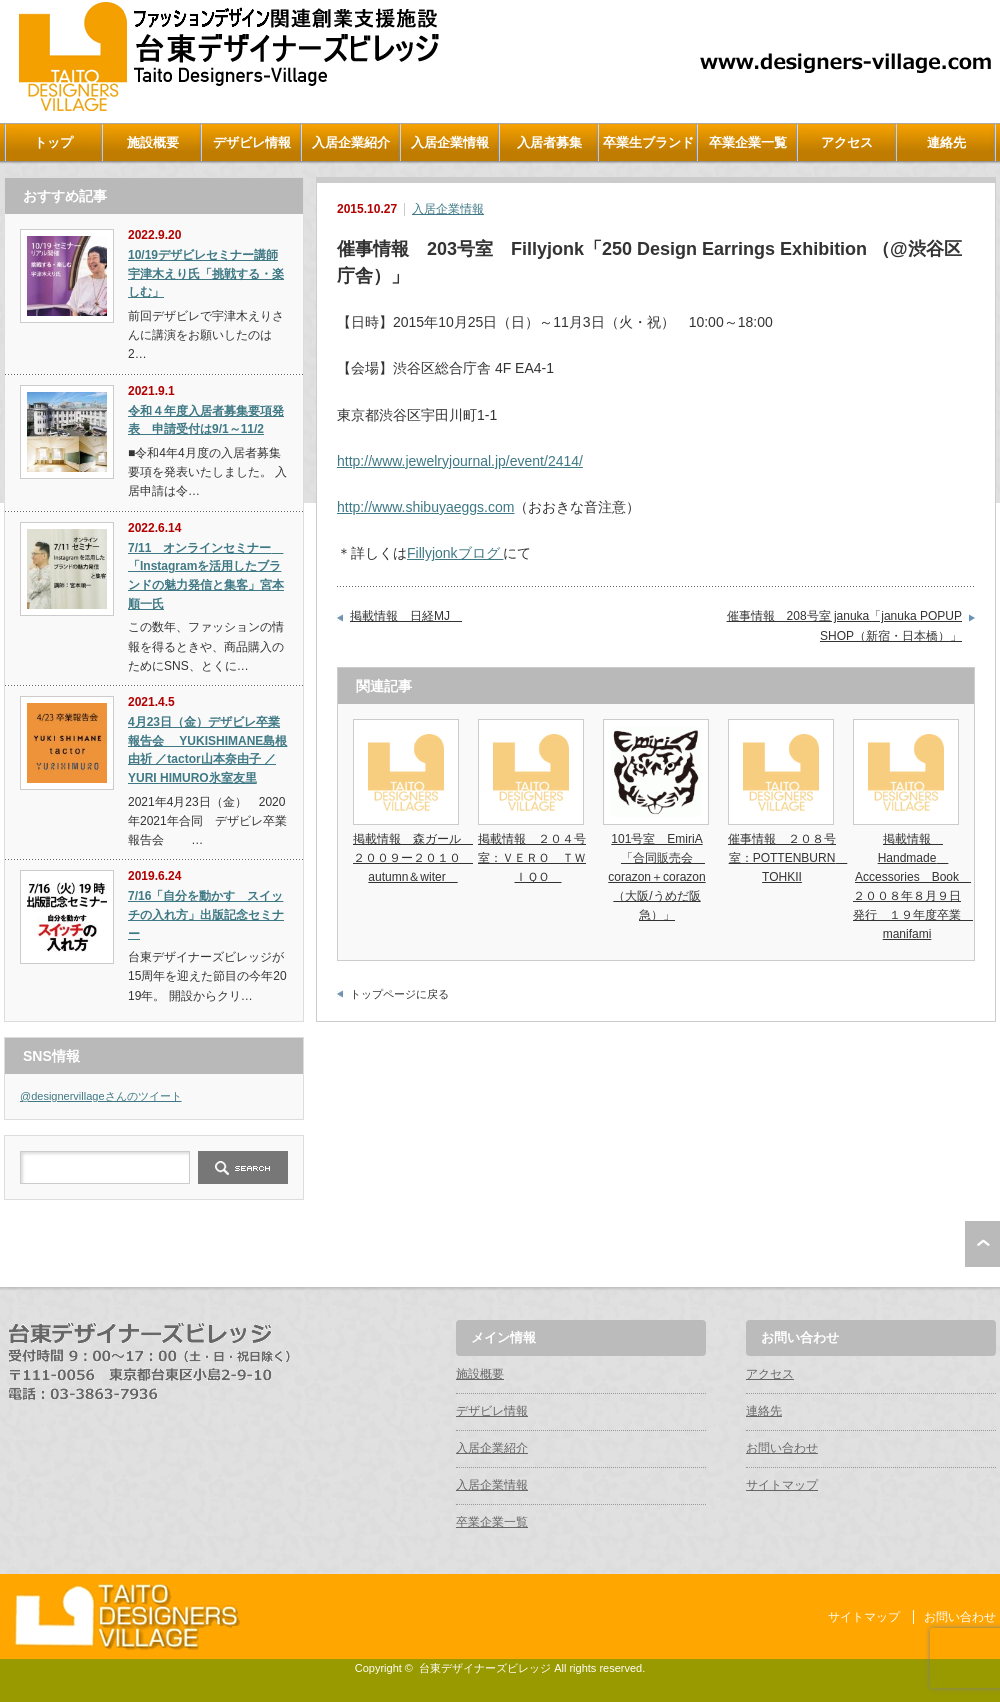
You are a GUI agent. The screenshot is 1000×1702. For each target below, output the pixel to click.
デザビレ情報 (252, 142)
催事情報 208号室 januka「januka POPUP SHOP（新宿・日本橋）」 (844, 626)
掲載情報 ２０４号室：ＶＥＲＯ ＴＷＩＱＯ (532, 858)
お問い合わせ (782, 1448)
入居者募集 (549, 142)
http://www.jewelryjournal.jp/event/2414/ (460, 461)
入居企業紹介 (351, 142)
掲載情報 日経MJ (406, 616)
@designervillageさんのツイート (101, 1096)
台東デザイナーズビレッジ (485, 1668)
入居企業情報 (450, 142)
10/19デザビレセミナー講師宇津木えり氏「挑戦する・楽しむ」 (206, 273)
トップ (53, 142)
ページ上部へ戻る (982, 1244)
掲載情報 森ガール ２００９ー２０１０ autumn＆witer (413, 858)
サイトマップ (782, 1485)
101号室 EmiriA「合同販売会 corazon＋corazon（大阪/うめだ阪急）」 (656, 877)
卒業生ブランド (648, 142)
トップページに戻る (399, 994)
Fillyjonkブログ (455, 553)
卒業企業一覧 (748, 142)
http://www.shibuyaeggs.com (425, 507)
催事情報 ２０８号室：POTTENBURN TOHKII (787, 858)
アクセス (847, 142)
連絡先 (946, 142)
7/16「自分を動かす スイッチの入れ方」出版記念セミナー (206, 914)
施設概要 (153, 142)
